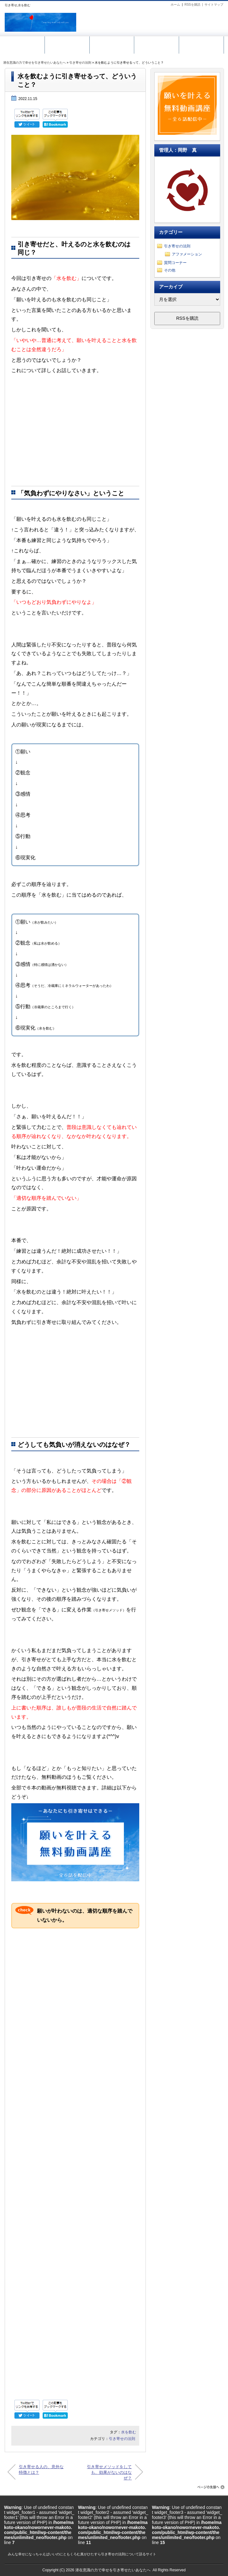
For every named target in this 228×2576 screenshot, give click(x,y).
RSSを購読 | (194, 4)
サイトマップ (213, 4)
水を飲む (128, 2432)
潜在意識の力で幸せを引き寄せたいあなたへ (34, 62)
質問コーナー (175, 263)
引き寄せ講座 (112, 43)
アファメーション (187, 254)
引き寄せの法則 (80, 62)
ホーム (175, 4)
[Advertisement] (75, 431)
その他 (169, 270)
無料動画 (67, 43)
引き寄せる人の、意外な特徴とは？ (41, 2469)
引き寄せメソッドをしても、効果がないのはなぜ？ (109, 2472)
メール (156, 43)
